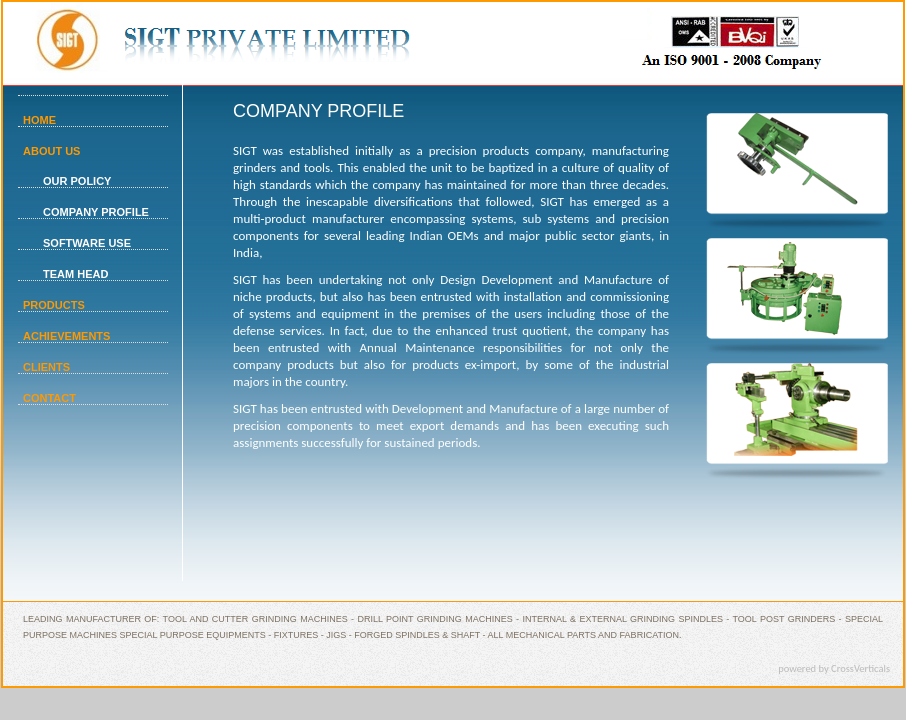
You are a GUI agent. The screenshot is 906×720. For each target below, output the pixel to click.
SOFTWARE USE (87, 243)
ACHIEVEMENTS (66, 336)
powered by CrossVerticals (834, 668)
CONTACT (49, 398)
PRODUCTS (54, 305)
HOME (39, 120)
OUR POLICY (77, 181)
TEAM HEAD (75, 274)
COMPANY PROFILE (96, 212)
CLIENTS (46, 367)
